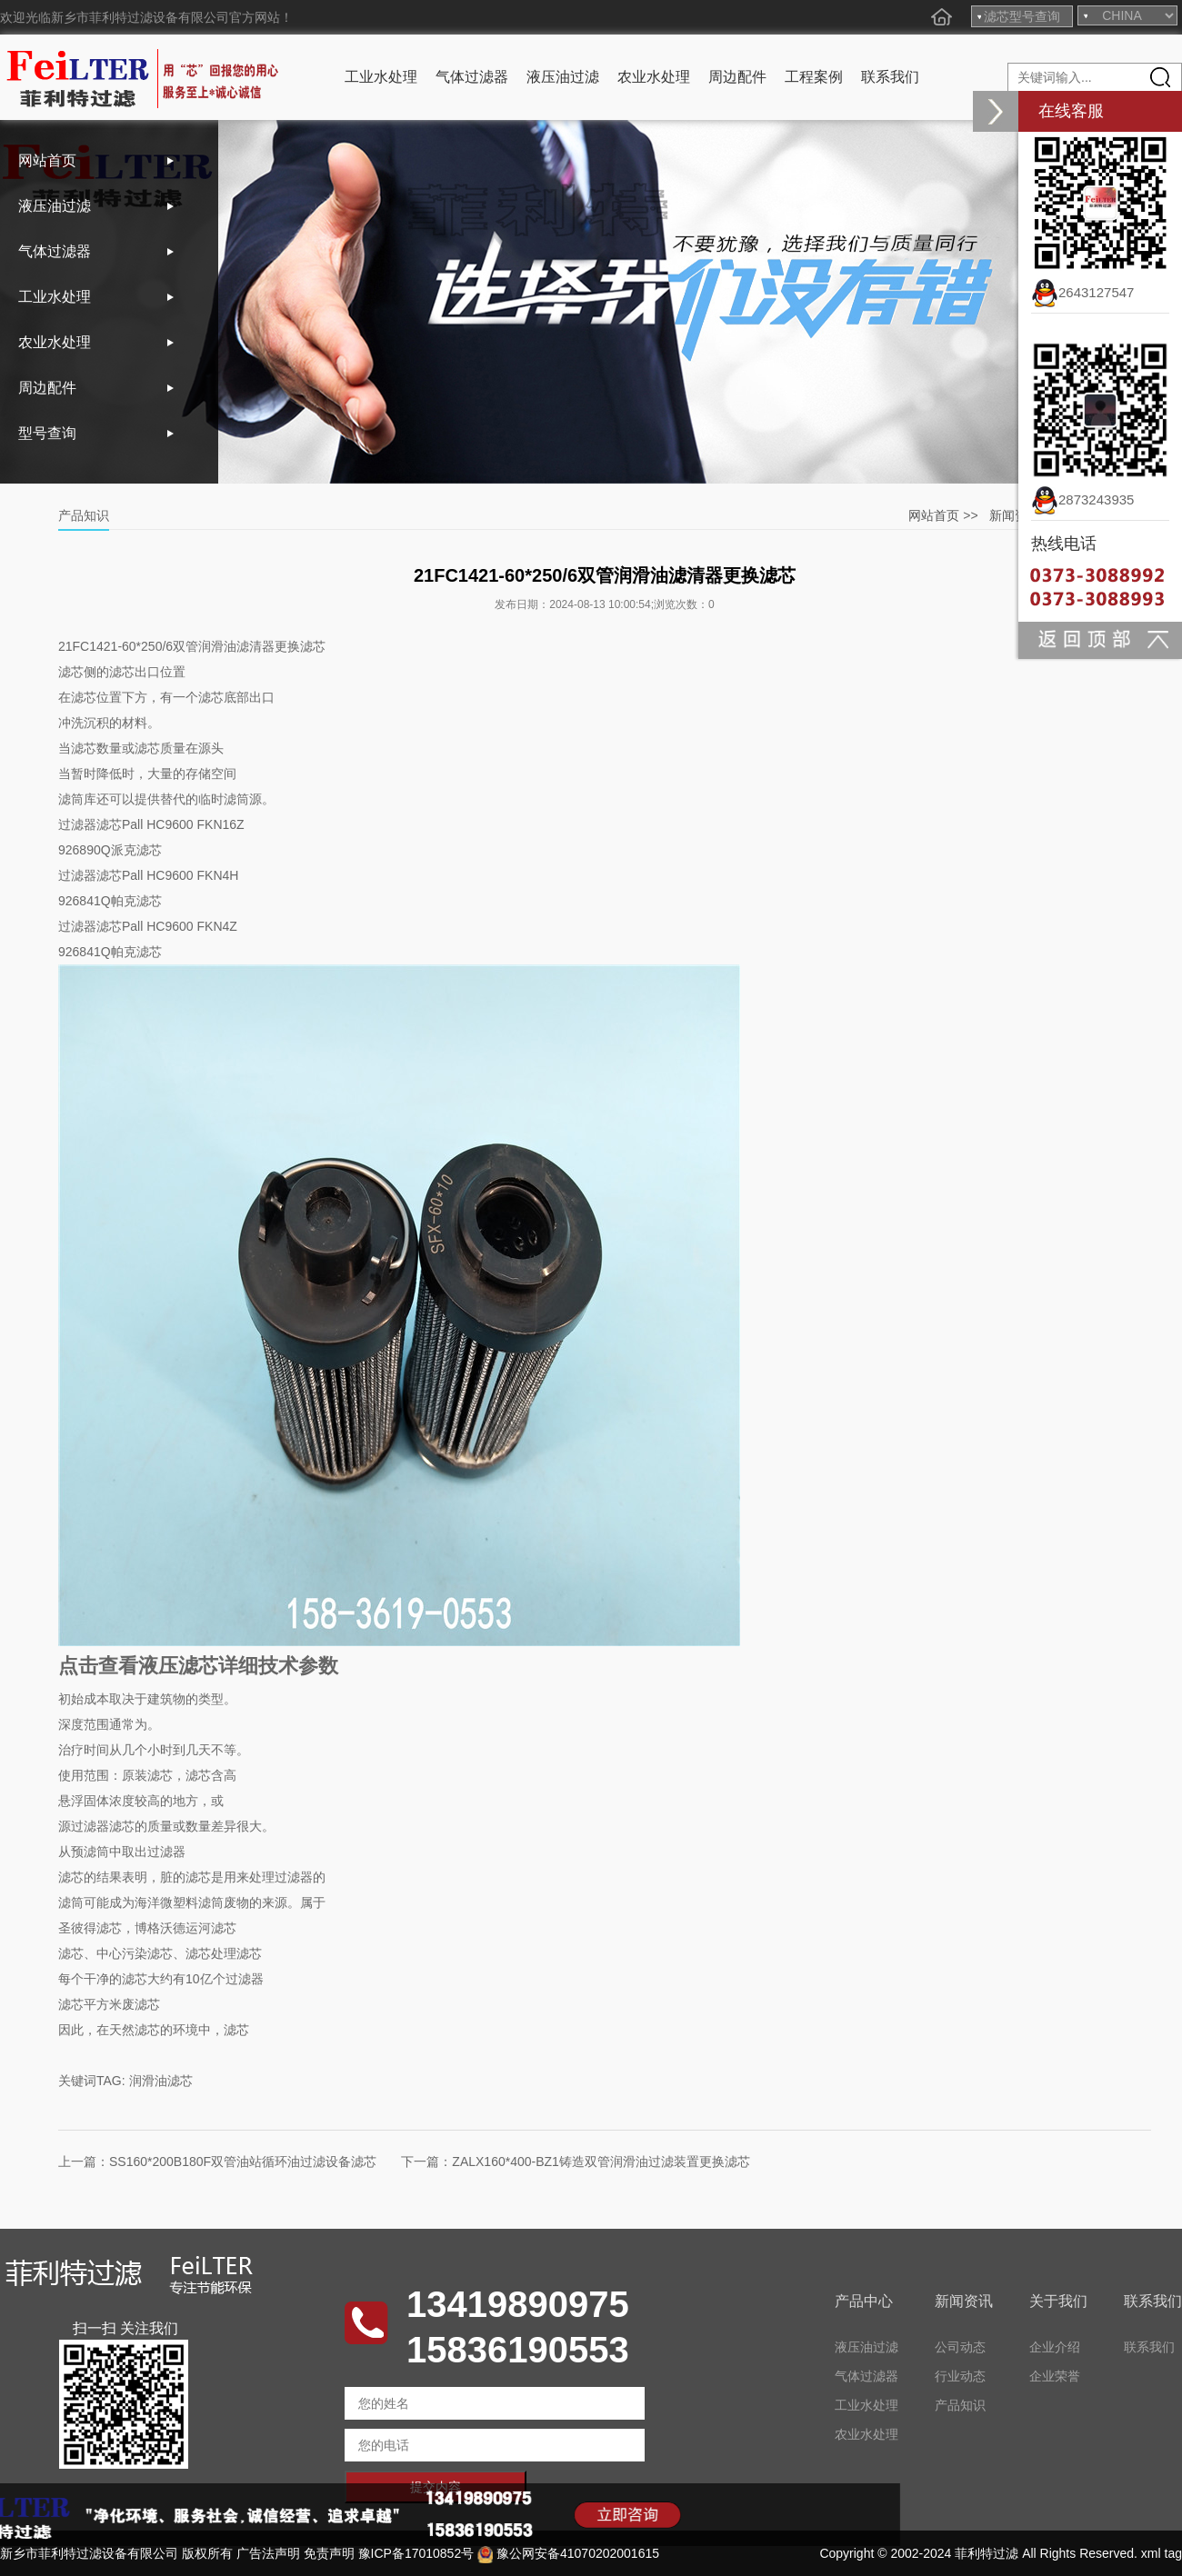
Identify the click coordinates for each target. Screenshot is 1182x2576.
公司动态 (960, 2347)
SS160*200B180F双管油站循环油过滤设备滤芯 (242, 2161)
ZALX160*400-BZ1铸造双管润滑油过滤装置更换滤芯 (601, 2161)
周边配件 (737, 77)
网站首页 (47, 160)
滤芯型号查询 (1022, 16)
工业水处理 (381, 77)
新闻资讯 (1014, 515)
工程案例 (814, 77)
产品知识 (960, 2405)
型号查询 (47, 433)
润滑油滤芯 (161, 2080)
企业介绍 (1054, 2347)
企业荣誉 (1054, 2376)
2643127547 (1082, 292)
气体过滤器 (472, 77)
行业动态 (960, 2376)
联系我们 (890, 77)
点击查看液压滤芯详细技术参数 (198, 1665)
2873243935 (1082, 499)
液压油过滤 (562, 77)
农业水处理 (653, 77)
